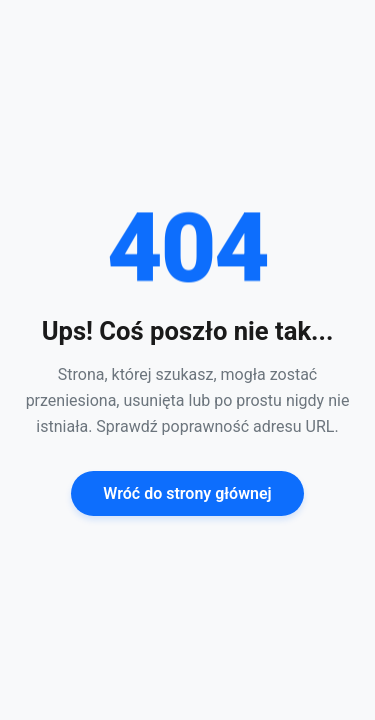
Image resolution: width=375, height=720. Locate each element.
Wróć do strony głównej (187, 493)
